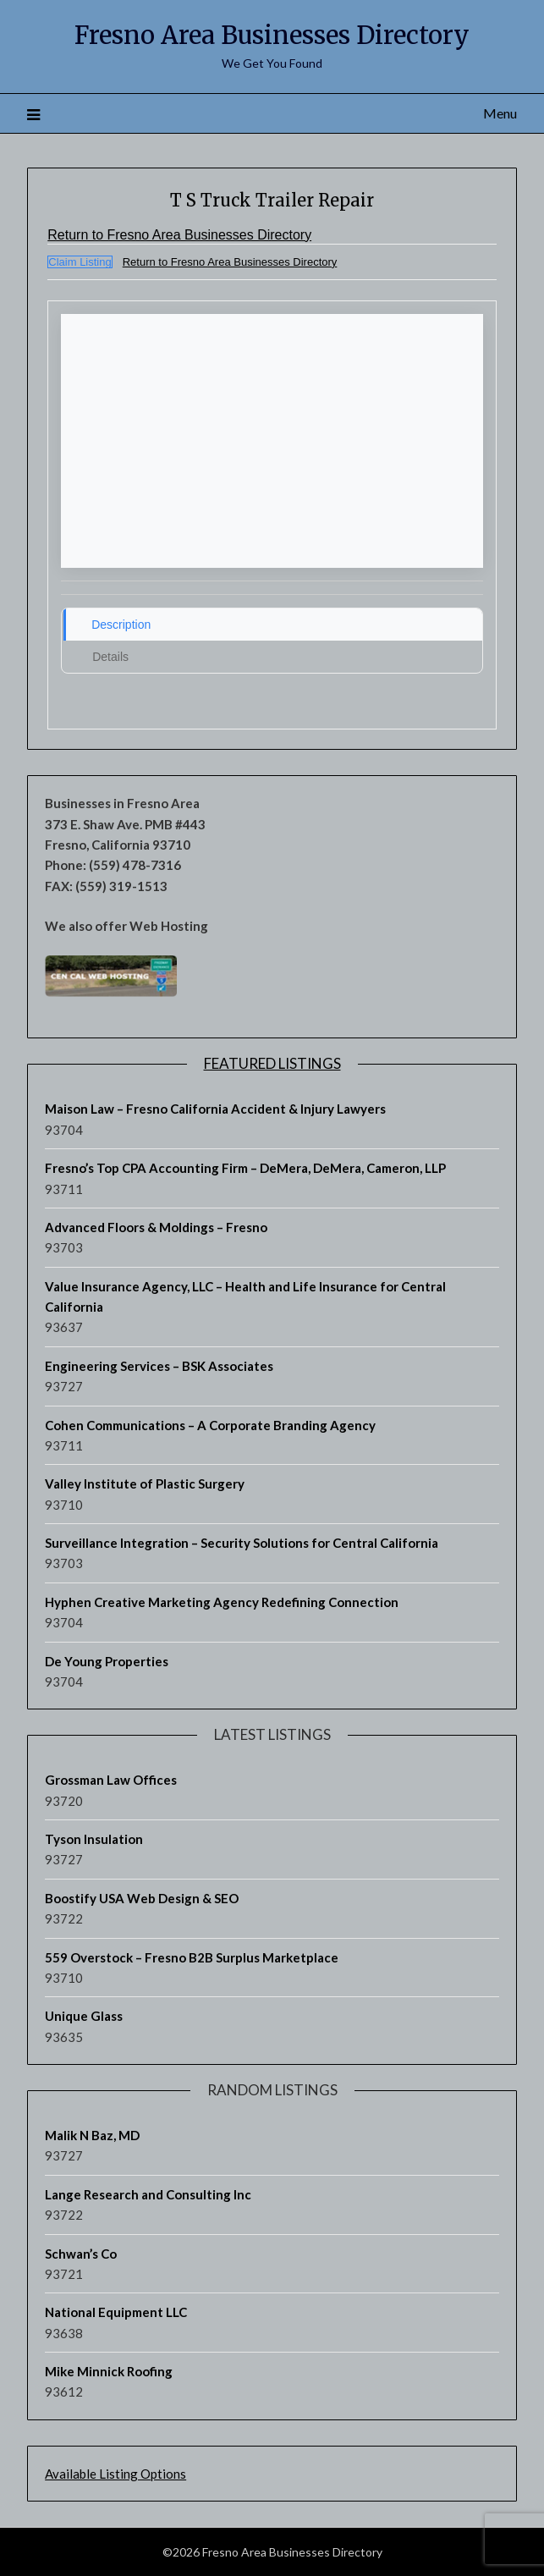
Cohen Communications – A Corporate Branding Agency (210, 1424)
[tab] (272, 624)
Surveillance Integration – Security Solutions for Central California (241, 1542)
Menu (500, 113)
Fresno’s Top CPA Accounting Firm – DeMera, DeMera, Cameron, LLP (245, 1167)
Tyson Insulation (94, 1839)
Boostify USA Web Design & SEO (142, 1898)
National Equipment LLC (116, 2312)
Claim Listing (79, 262)
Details (110, 656)
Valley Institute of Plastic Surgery (145, 1483)
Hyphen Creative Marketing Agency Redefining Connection (221, 1602)
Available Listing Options (115, 2473)
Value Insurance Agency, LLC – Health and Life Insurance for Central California (245, 1296)
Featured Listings (272, 1063)
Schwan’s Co (81, 2252)
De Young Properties (106, 1660)
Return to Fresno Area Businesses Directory (179, 235)
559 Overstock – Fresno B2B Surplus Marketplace (191, 1956)
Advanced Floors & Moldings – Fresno (156, 1227)
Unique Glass (84, 2015)
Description (121, 624)
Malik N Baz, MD (92, 2135)
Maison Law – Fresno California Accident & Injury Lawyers (215, 1108)
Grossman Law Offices (111, 1779)
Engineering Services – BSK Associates (159, 1365)
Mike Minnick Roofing (109, 2371)
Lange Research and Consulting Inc (148, 2194)
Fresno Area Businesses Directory (272, 35)
